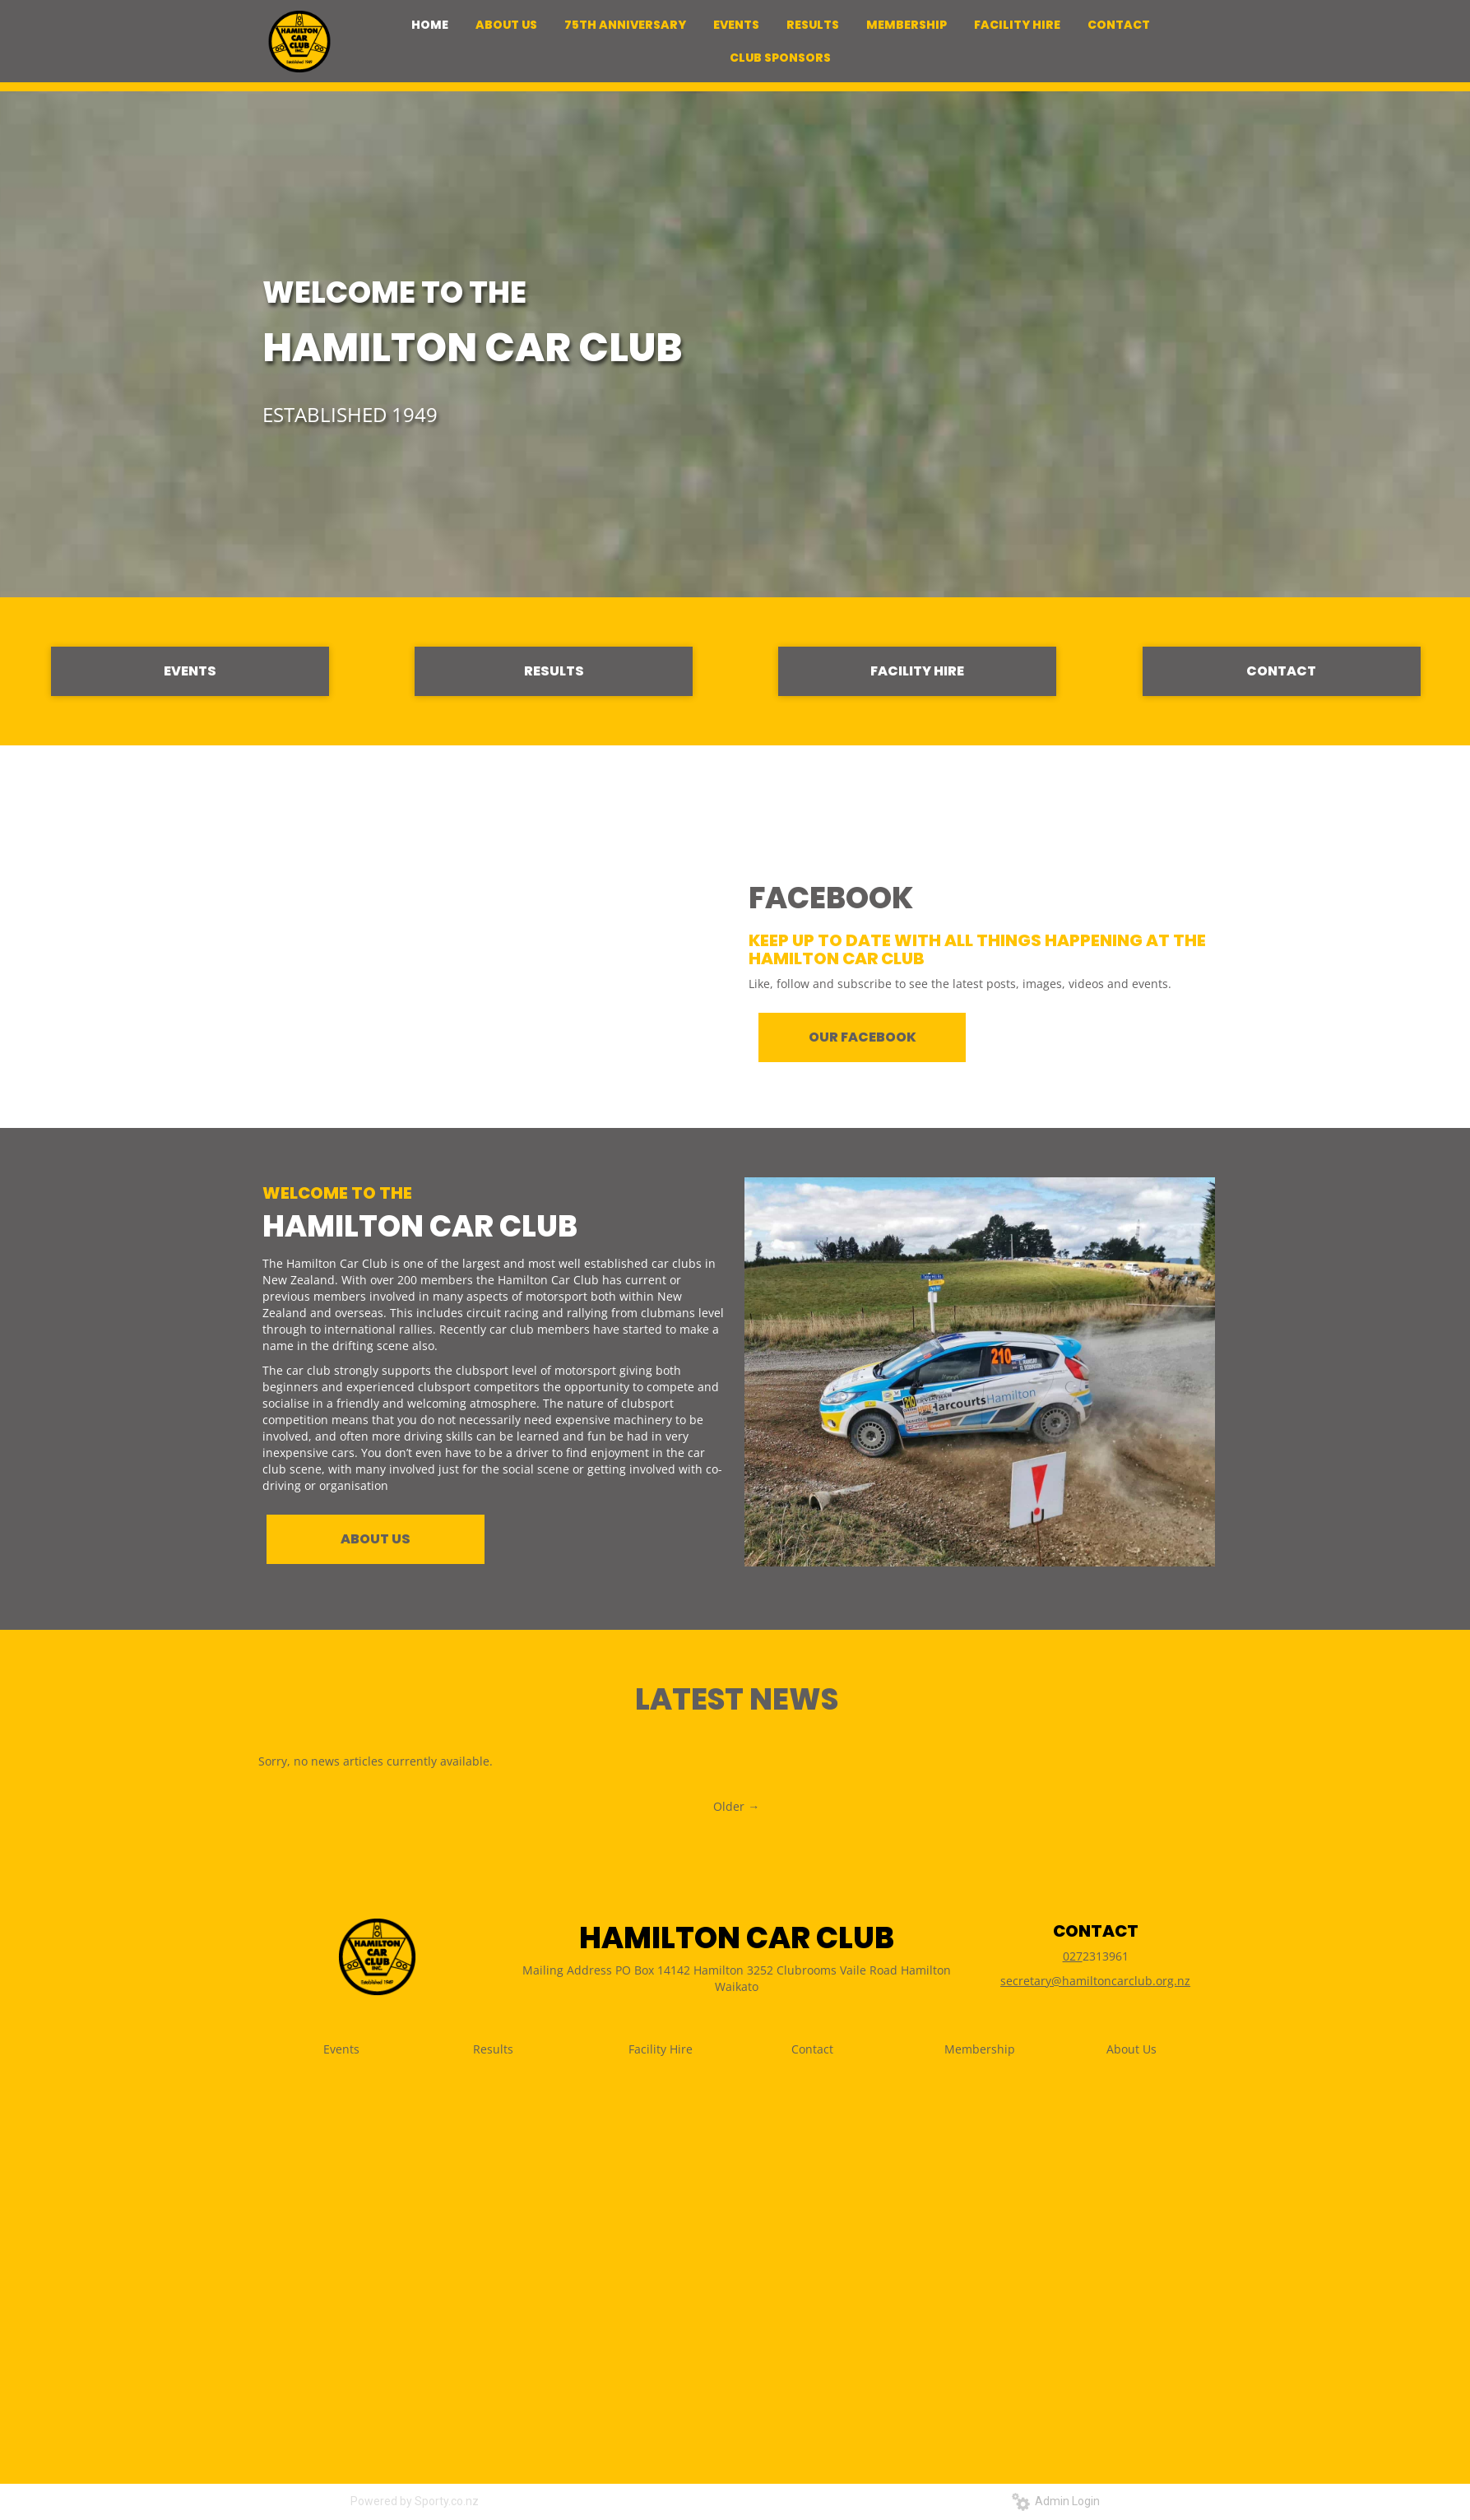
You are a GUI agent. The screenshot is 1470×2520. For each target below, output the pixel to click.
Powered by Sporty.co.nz (414, 2501)
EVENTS (190, 670)
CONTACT (1281, 670)
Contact (812, 2049)
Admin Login (1056, 2501)
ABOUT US (375, 1538)
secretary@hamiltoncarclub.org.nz (1095, 1981)
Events (341, 2049)
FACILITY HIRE (917, 670)
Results (493, 2049)
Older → (736, 1806)
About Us (1131, 2049)
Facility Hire (660, 2049)
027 (1073, 1956)
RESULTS (554, 670)
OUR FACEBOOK (862, 1037)
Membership (979, 2049)
